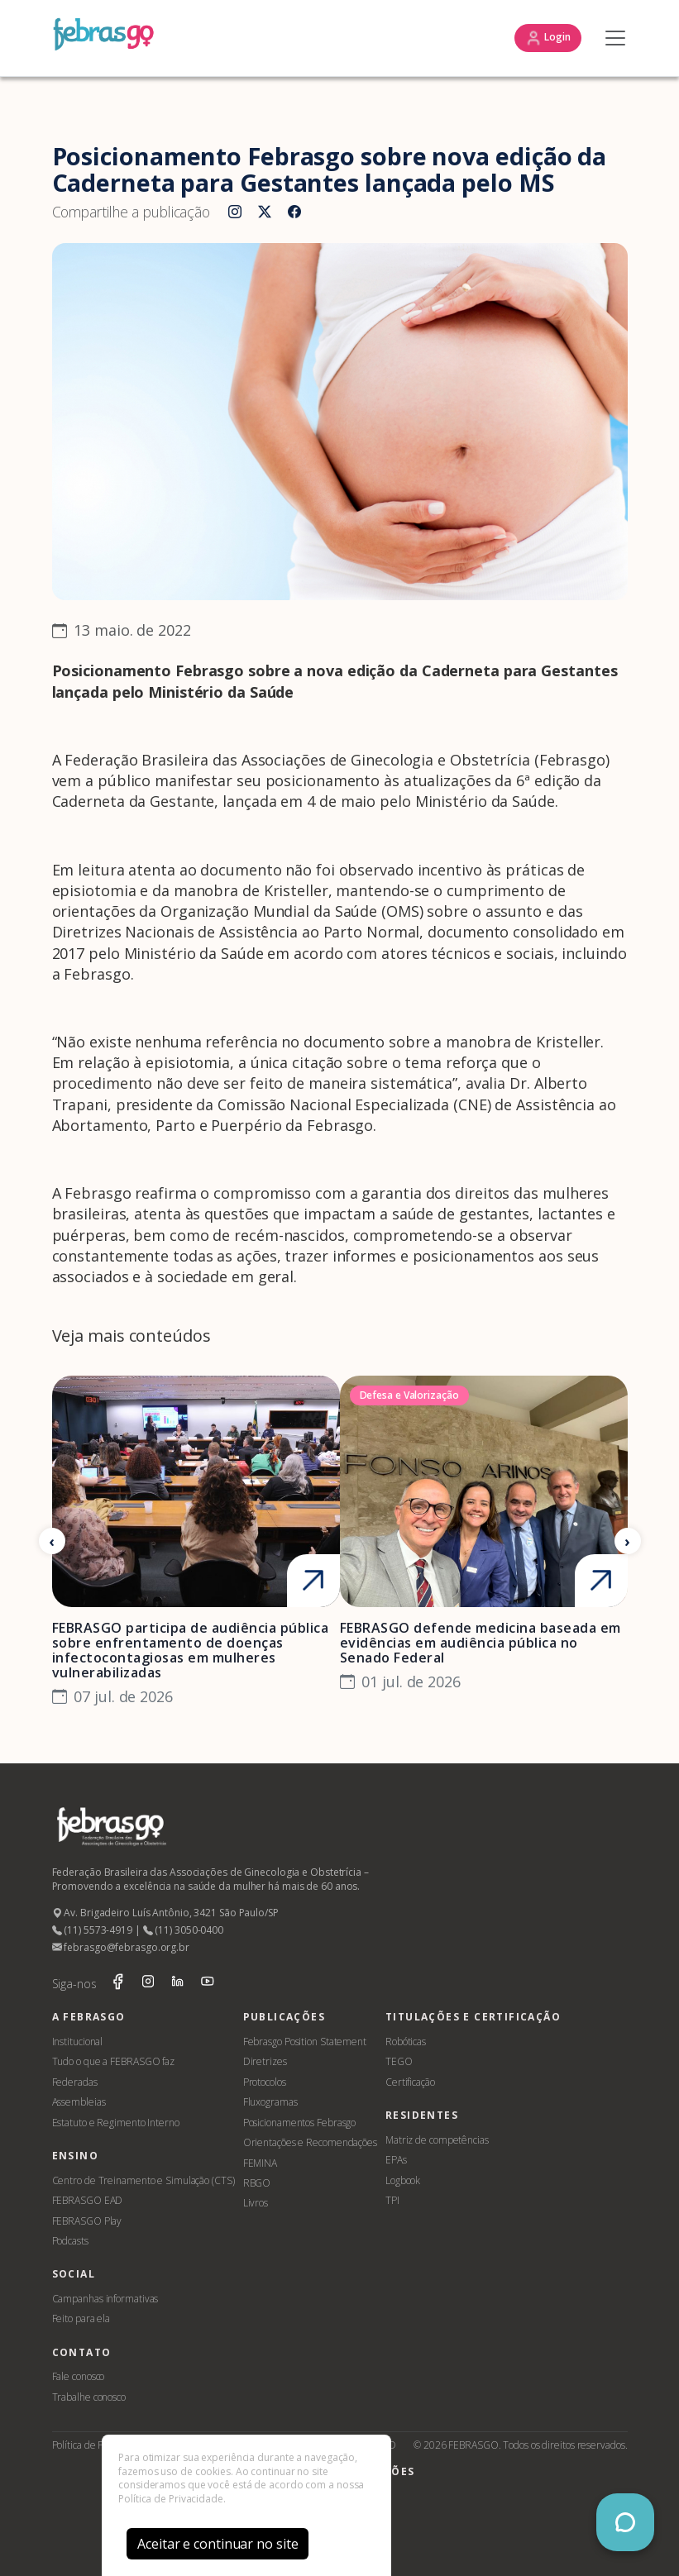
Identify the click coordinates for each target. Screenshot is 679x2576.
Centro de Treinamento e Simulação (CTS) (143, 2180)
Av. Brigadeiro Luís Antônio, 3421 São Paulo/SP (165, 1913)
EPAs (396, 2160)
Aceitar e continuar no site (217, 2544)
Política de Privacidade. (172, 2499)
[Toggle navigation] (611, 38)
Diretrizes (265, 2061)
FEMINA (260, 2163)
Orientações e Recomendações (310, 2142)
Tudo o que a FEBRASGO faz (113, 2061)
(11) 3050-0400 (183, 1930)
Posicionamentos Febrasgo (299, 2123)
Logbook (402, 2180)
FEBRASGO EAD (87, 2200)
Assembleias (79, 2102)
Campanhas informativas (105, 2299)
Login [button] (547, 38)
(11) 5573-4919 (92, 1930)
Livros (255, 2203)
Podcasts (70, 2241)
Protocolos (264, 2082)
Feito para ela (81, 2318)
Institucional (77, 2042)
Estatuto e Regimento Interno (115, 2123)
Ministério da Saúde (485, 801)
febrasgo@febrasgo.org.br (120, 1947)
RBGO (257, 2183)
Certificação (410, 2082)
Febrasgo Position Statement (304, 2042)
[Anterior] (52, 1541)
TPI (392, 2200)
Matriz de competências (437, 2140)
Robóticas (405, 2042)
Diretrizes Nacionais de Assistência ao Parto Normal (236, 932)
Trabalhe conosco (89, 2397)
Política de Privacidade (100, 2445)
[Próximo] (627, 1541)
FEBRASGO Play (87, 2221)
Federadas (75, 2082)
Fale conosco (78, 2376)
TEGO (399, 2061)
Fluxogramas (270, 2102)
